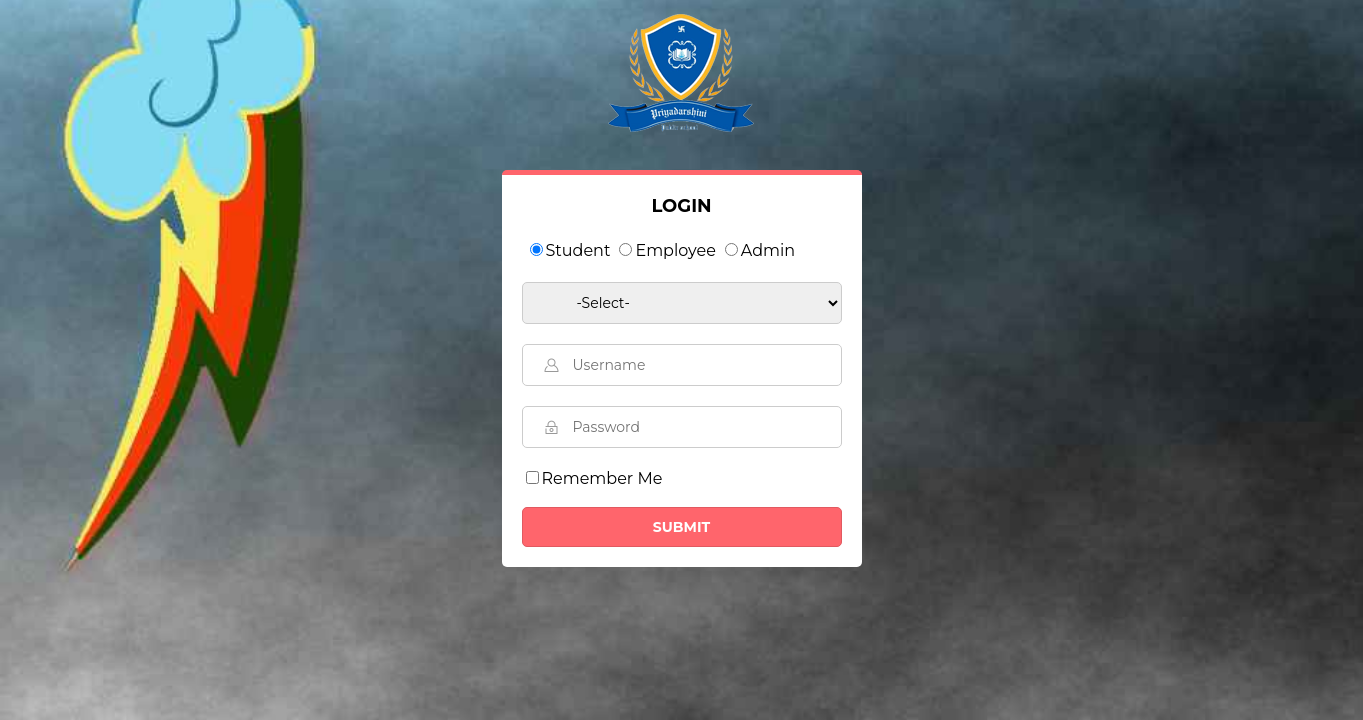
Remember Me (602, 478)
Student (578, 250)
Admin (768, 250)
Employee (675, 250)
